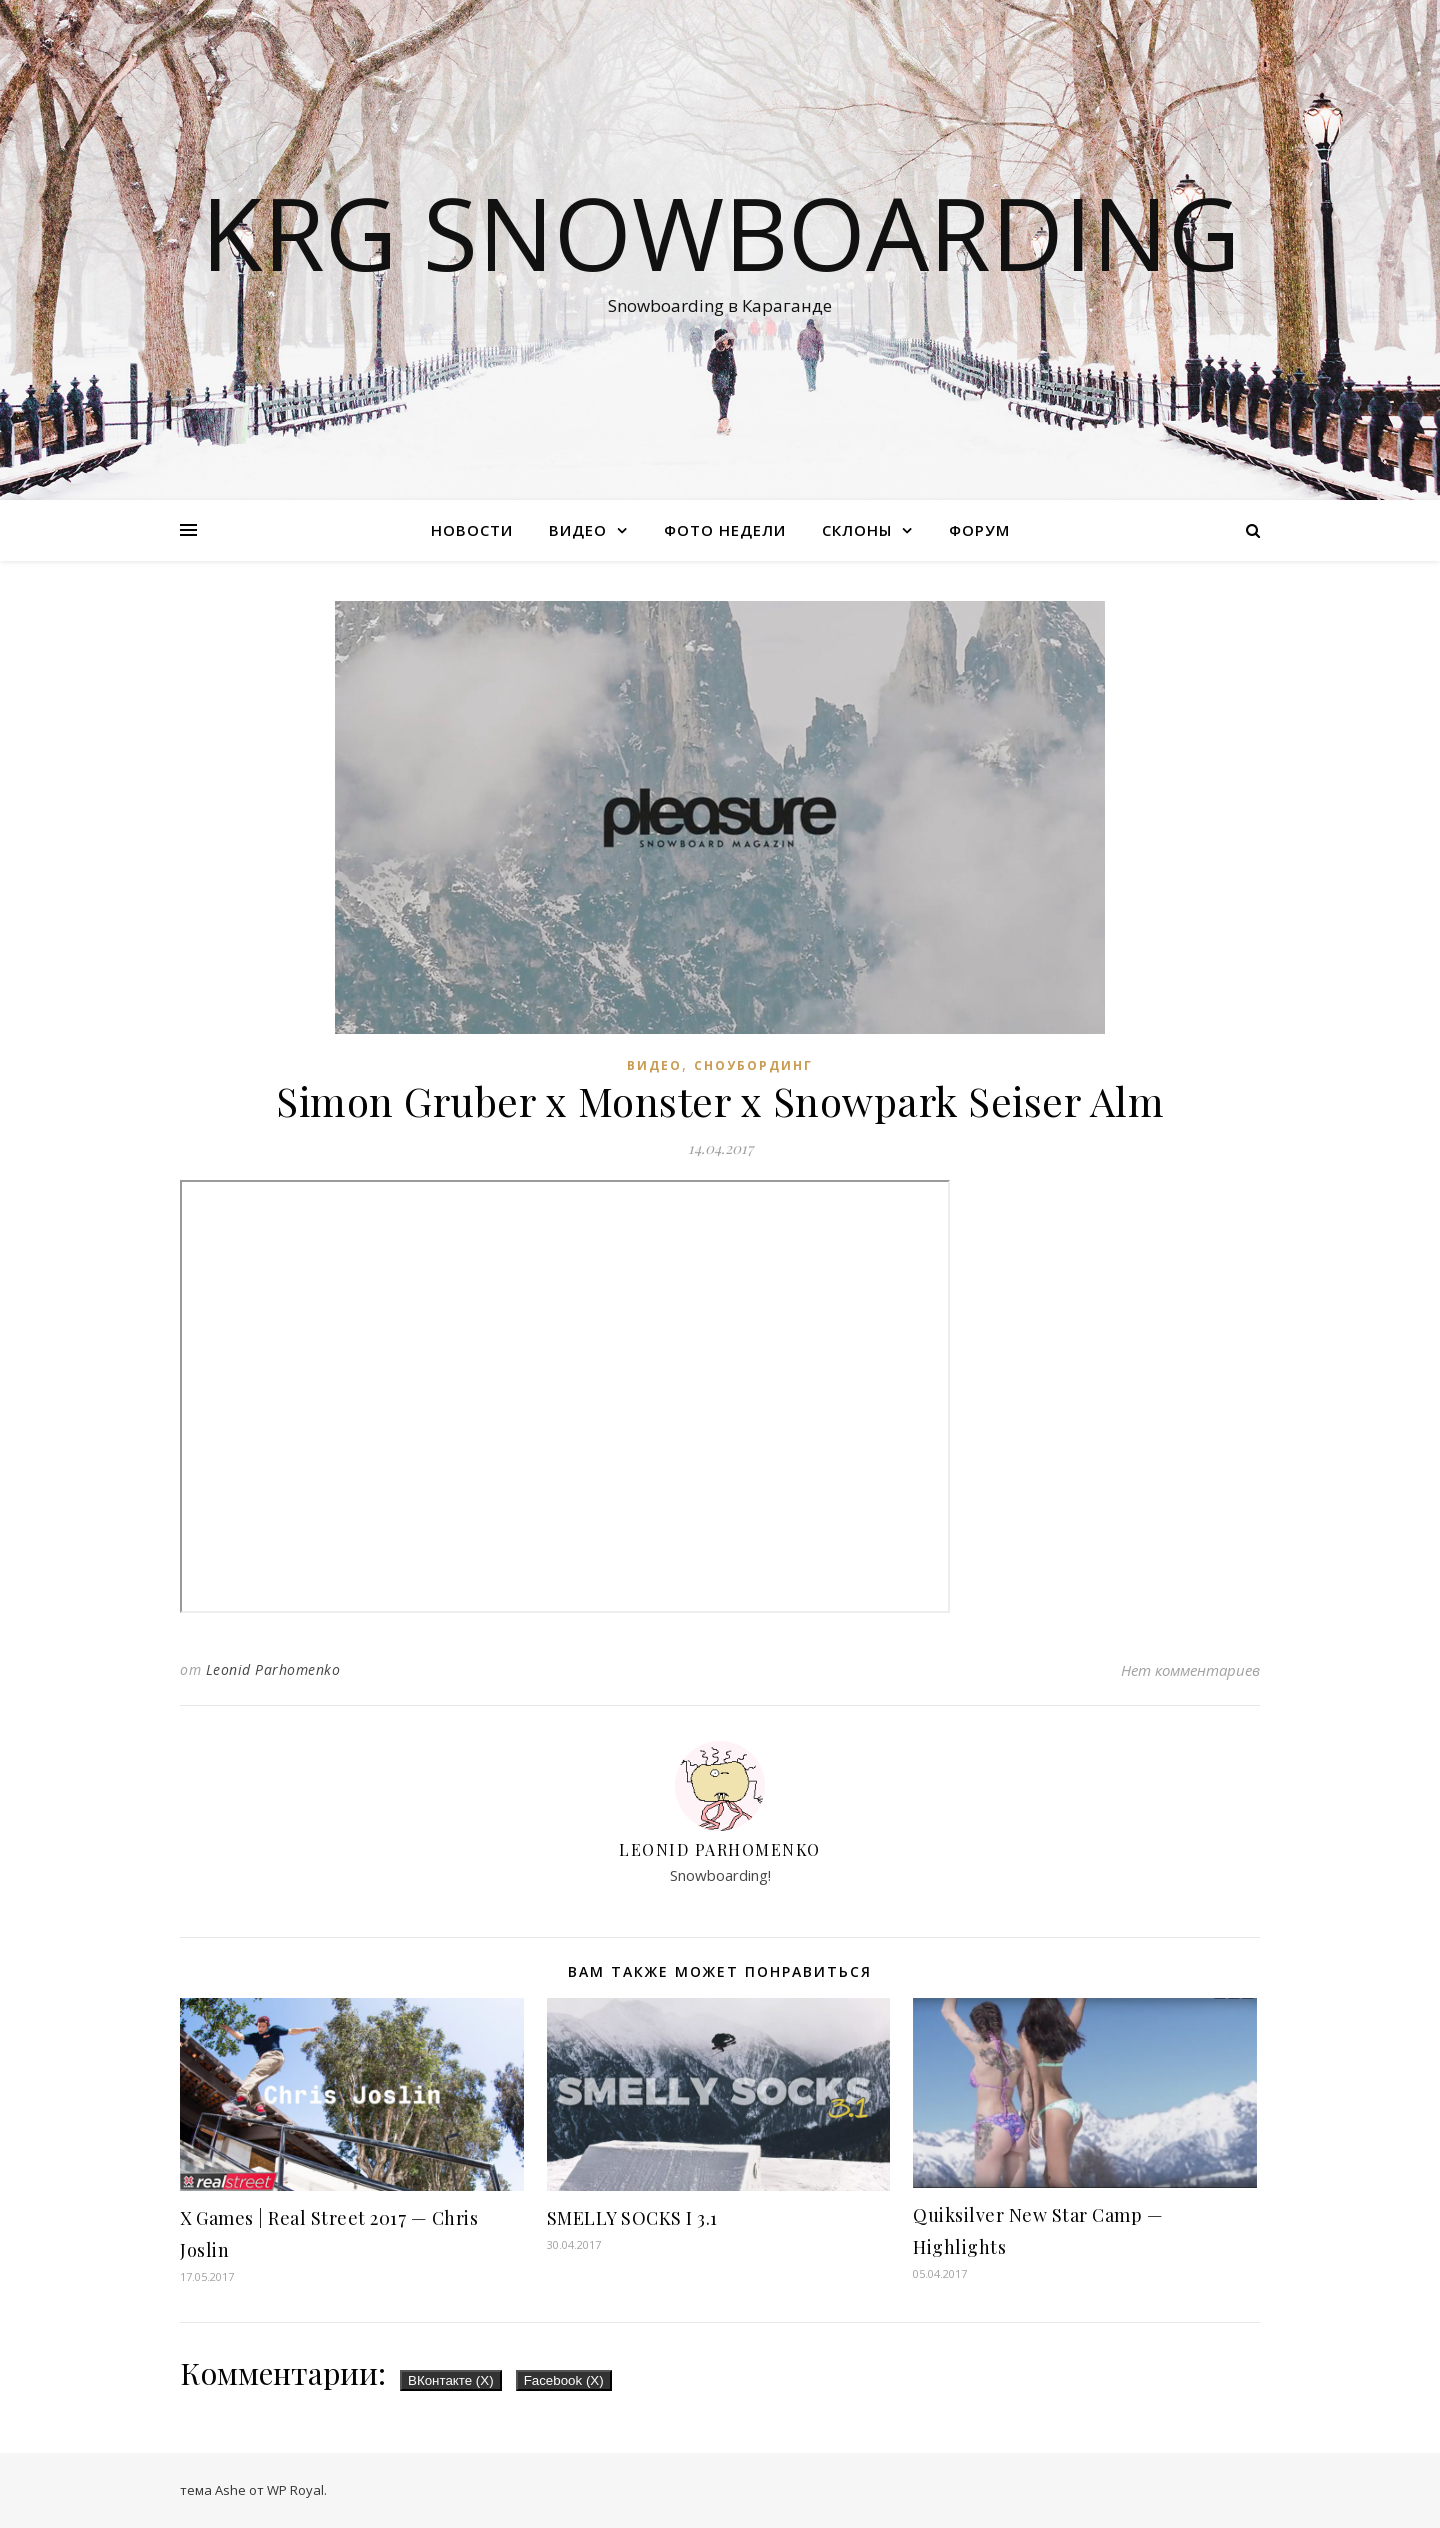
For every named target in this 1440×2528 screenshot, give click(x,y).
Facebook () (564, 2380)
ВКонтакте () (451, 2380)
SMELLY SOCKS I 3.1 (632, 2218)
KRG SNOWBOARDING (720, 232)
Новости (472, 530)
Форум (979, 530)
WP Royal (295, 2490)
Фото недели (725, 530)
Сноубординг (753, 1065)
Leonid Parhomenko (273, 1669)
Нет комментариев (1190, 1670)
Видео (578, 530)
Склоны (857, 530)
